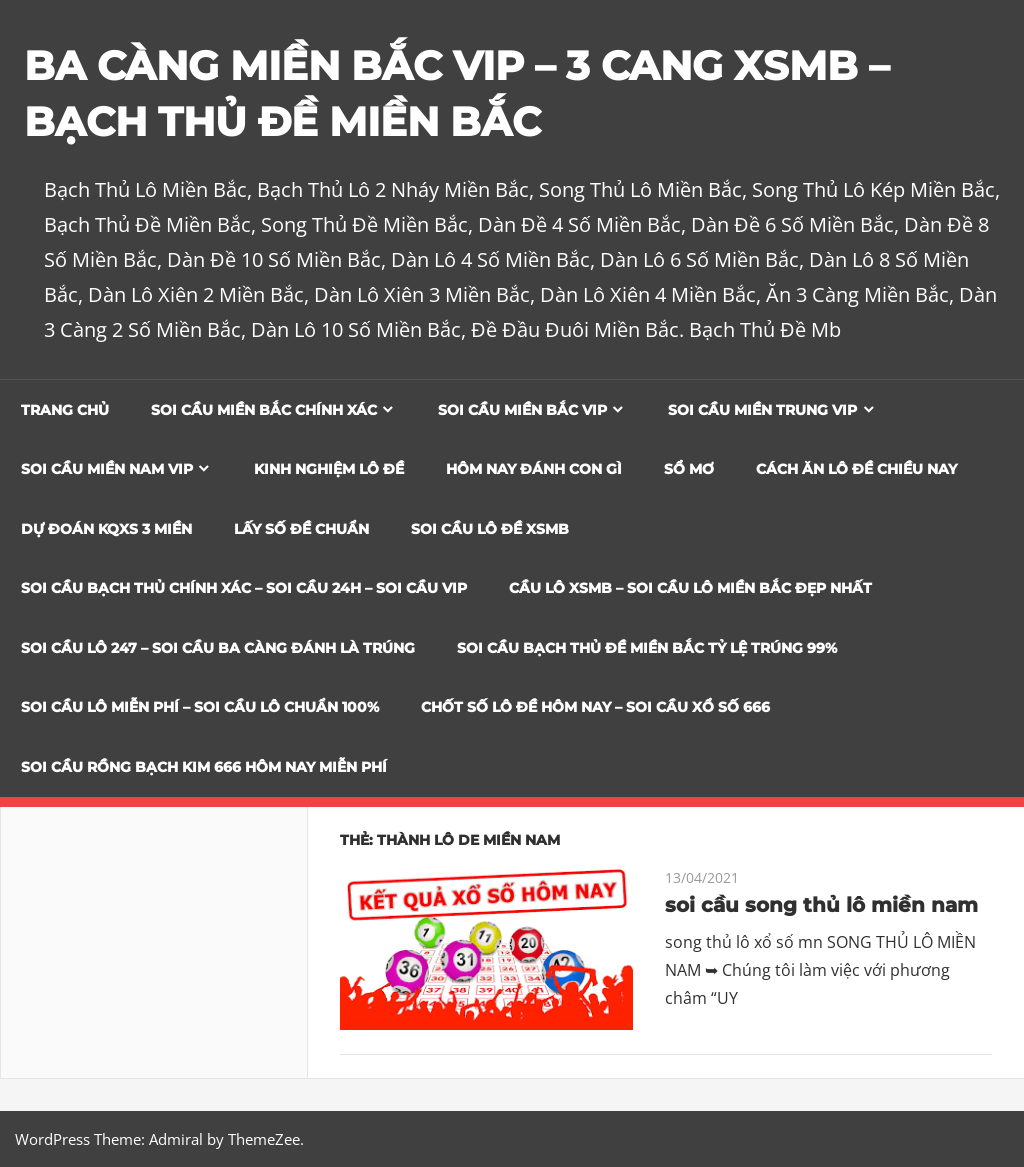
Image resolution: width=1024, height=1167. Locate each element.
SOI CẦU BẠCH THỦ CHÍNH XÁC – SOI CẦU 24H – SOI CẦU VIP (244, 588)
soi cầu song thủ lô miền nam (821, 905)
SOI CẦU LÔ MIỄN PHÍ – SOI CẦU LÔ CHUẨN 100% (200, 707)
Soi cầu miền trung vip (762, 410)
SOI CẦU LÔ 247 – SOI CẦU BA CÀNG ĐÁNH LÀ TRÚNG (218, 648)
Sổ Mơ (689, 469)
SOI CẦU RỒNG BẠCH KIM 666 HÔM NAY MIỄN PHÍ (204, 767)
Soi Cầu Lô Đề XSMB (490, 529)
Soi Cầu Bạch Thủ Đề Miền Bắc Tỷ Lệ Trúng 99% (647, 648)
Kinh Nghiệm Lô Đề (329, 469)
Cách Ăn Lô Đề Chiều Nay (856, 469)
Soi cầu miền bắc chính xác (264, 410)
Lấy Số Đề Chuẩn (301, 529)
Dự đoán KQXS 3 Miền (106, 529)
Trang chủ (65, 410)
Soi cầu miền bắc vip (522, 410)
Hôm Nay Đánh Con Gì (534, 469)
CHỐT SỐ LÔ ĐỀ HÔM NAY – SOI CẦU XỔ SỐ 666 (595, 707)
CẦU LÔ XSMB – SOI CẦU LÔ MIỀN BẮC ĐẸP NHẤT (690, 588)
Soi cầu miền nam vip (107, 469)
